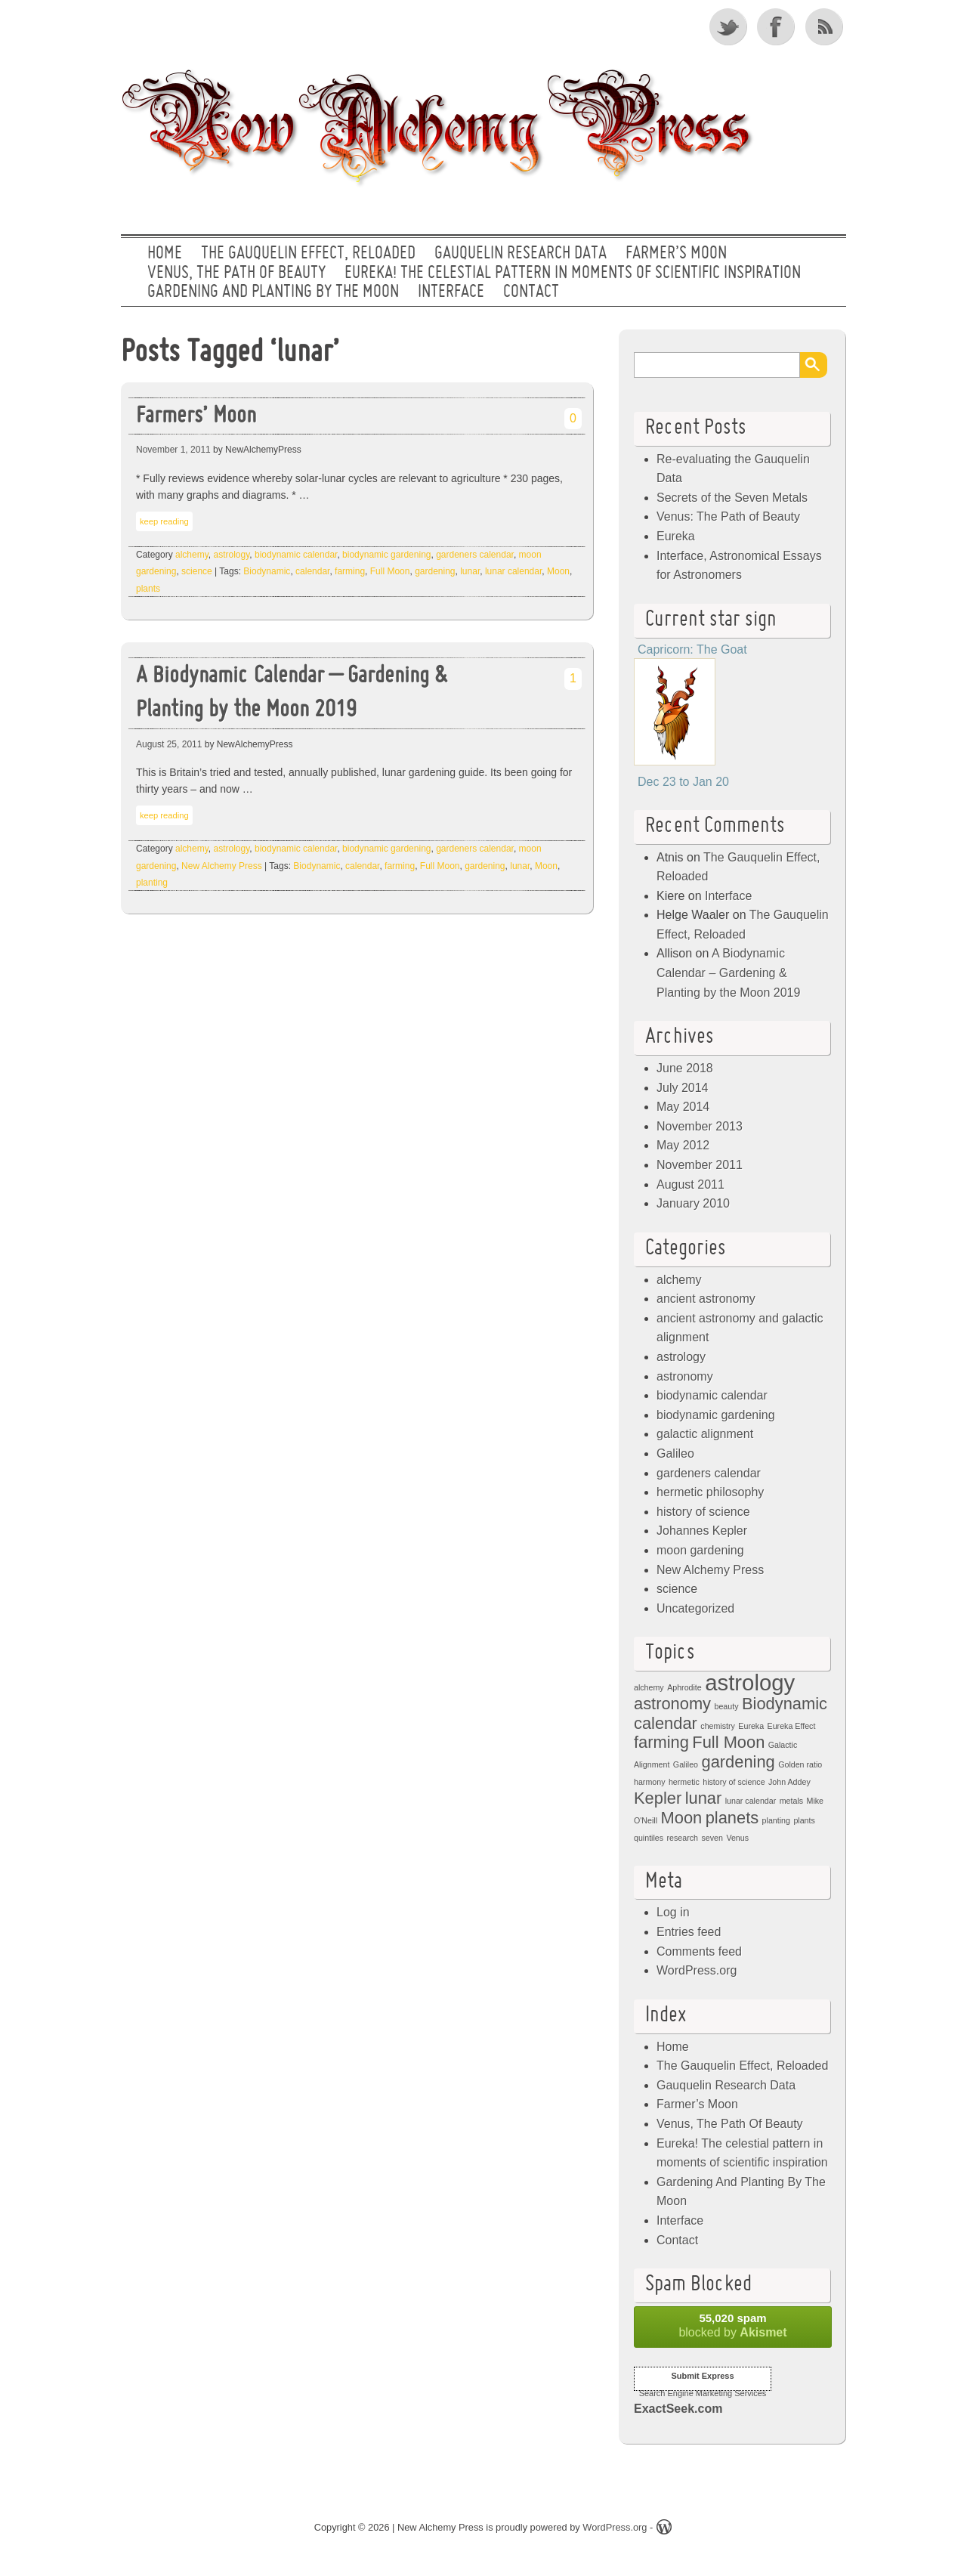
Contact (531, 292)
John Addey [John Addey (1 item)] (789, 1781)
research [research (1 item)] (682, 1837)
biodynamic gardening (386, 554)
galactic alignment (705, 1433)
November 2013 (700, 1126)
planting (152, 882)
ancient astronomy (706, 1298)
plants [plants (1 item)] (803, 1820)
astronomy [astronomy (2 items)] (672, 1703)
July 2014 (683, 1087)
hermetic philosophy (710, 1492)
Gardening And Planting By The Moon (273, 292)
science (196, 571)
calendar (312, 571)
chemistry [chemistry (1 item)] (717, 1725)
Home (164, 254)
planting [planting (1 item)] (776, 1820)
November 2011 (700, 1164)
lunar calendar (513, 571)
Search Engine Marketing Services (703, 2393)
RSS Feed (825, 26)
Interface (451, 292)
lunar (470, 571)
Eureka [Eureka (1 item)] (751, 1725)
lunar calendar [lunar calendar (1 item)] (751, 1800)
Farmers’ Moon (196, 417)
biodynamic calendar (296, 554)
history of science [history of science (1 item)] (734, 1781)
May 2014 (683, 1106)
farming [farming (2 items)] (661, 1742)
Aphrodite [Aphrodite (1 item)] (684, 1687)
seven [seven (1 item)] (711, 1837)
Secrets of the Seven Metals (732, 497)
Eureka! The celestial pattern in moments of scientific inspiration (572, 273)
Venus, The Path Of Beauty (236, 273)
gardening (435, 571)
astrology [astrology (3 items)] (750, 1682)
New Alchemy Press (221, 866)
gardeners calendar (475, 554)
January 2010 (693, 1203)
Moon (558, 571)
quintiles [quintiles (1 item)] (648, 1837)
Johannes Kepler (702, 1530)
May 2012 (683, 1145)
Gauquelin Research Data (520, 254)
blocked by (733, 2325)
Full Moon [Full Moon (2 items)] (728, 1742)
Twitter (729, 26)
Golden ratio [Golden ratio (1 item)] (800, 1764)
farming (350, 571)
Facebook (777, 26)
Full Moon (390, 571)
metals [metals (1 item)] (791, 1800)
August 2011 (690, 1184)
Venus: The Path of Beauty (728, 516)
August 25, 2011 (169, 744)
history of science (703, 1511)
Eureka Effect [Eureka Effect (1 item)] (792, 1725)
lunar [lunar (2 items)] (703, 1798)
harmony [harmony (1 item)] (649, 1781)
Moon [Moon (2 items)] (682, 1817)
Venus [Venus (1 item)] (737, 1837)
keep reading (164, 521)
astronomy (685, 1376)
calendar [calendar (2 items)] (665, 1723)
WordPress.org (697, 1970)
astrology (232, 554)
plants (148, 588)
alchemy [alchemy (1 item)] (649, 1687)
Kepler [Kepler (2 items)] (657, 1798)
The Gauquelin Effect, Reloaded (308, 254)
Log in (673, 1912)
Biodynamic (266, 571)
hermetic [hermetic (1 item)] (684, 1781)
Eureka (676, 536)
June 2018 (685, 1068)
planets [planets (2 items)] (732, 1817)
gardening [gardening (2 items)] (737, 1761)
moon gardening (700, 1550)
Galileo (675, 1453)
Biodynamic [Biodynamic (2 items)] (784, 1703)
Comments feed (699, 1951)
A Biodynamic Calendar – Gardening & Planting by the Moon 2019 (291, 694)
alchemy (192, 554)
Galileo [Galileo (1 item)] (685, 1764)
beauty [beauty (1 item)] (727, 1706)
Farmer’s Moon (676, 254)
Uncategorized (695, 1608)
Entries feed (689, 1931)
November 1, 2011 (173, 449)
